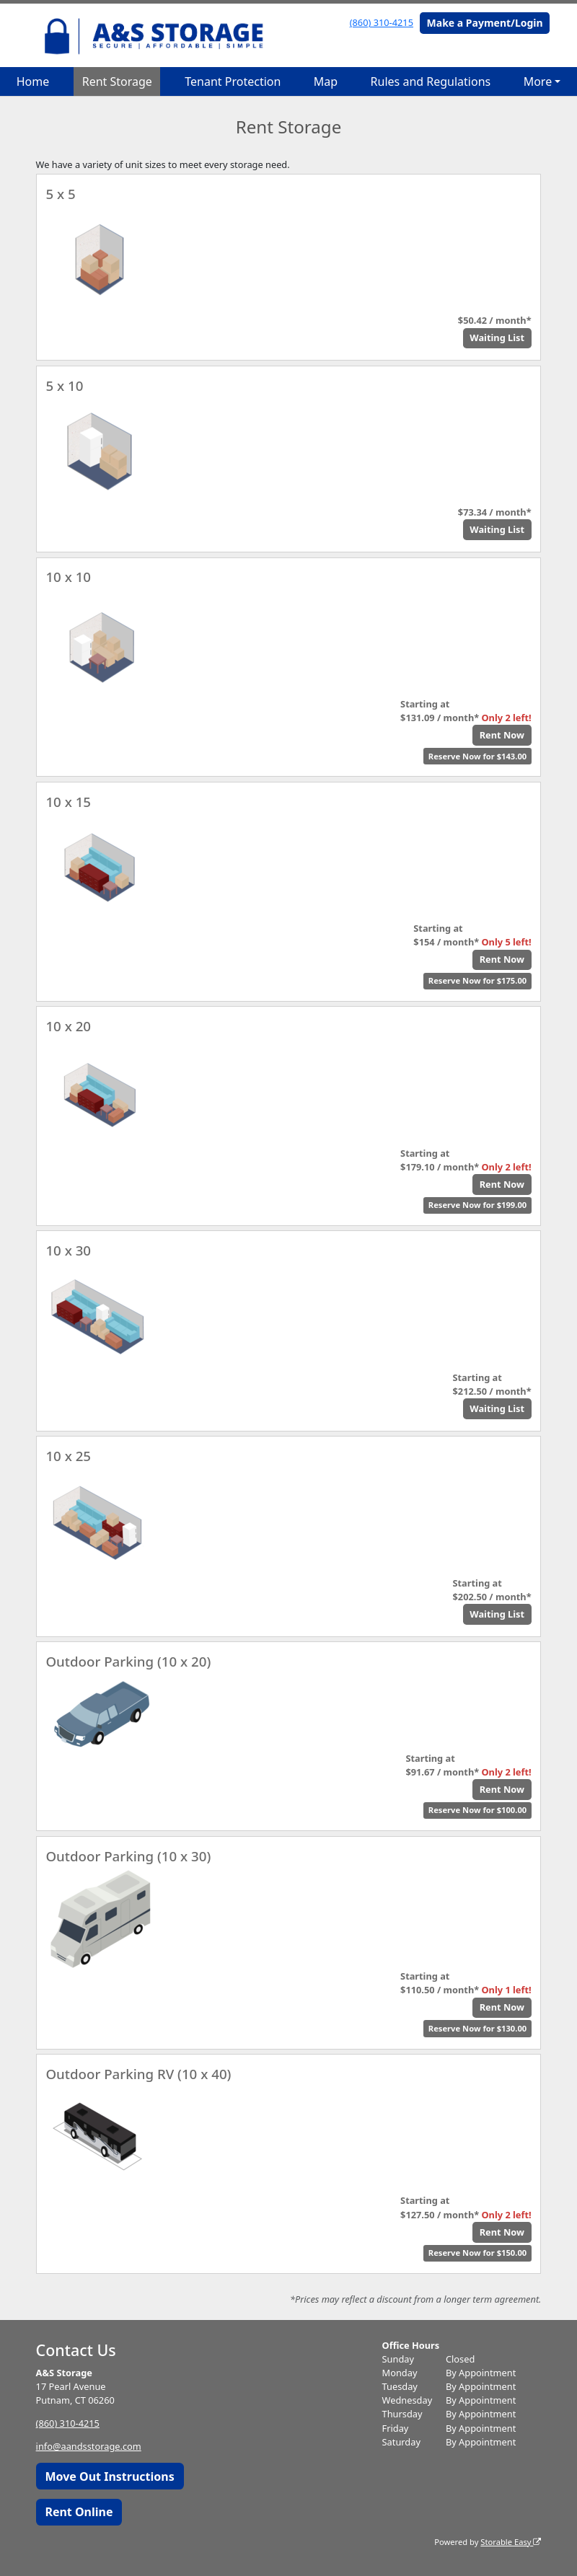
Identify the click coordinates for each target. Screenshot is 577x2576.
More (538, 81)
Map (326, 81)
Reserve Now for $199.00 (477, 1204)
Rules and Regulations (431, 81)
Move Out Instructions (109, 2476)
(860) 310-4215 (381, 22)
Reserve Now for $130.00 (477, 2028)
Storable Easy (510, 2541)
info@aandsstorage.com (88, 2446)
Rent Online (79, 2512)
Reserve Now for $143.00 (477, 756)
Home (33, 81)
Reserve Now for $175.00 (477, 980)
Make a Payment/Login (485, 23)
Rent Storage (117, 81)
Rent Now (502, 734)
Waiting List (497, 337)
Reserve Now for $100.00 (477, 1809)
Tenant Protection (233, 81)
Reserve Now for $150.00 (477, 2252)
